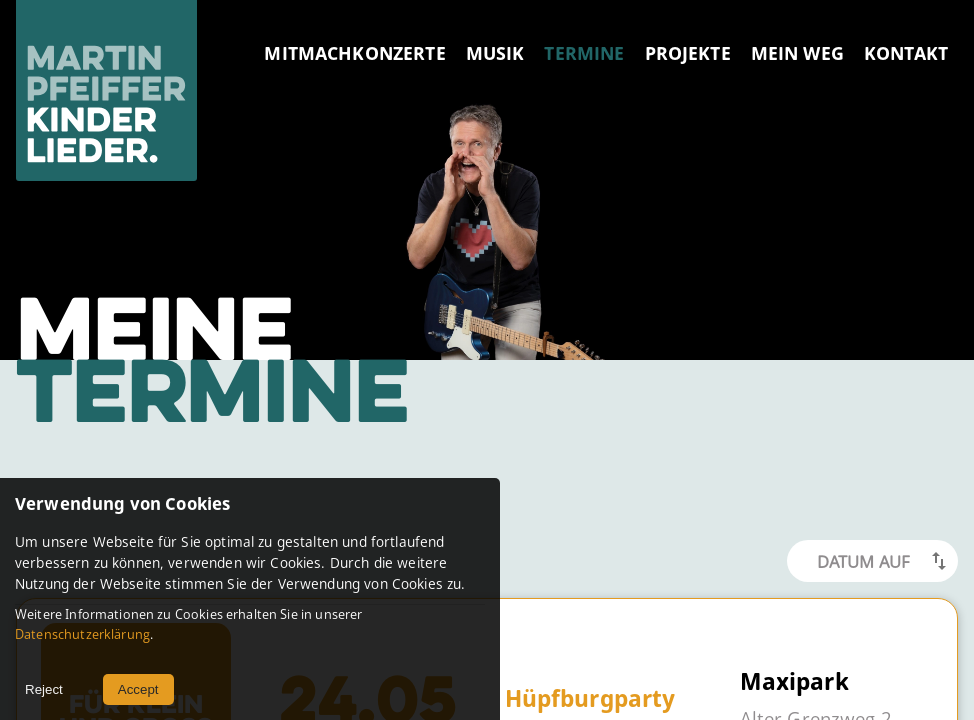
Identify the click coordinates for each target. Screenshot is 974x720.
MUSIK (495, 53)
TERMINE (584, 53)
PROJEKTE (688, 53)
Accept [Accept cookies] (138, 689)
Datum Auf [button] (863, 561)
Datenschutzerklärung (82, 634)
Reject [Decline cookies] (44, 689)
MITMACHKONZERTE (354, 53)
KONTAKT (906, 53)
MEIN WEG (797, 53)
